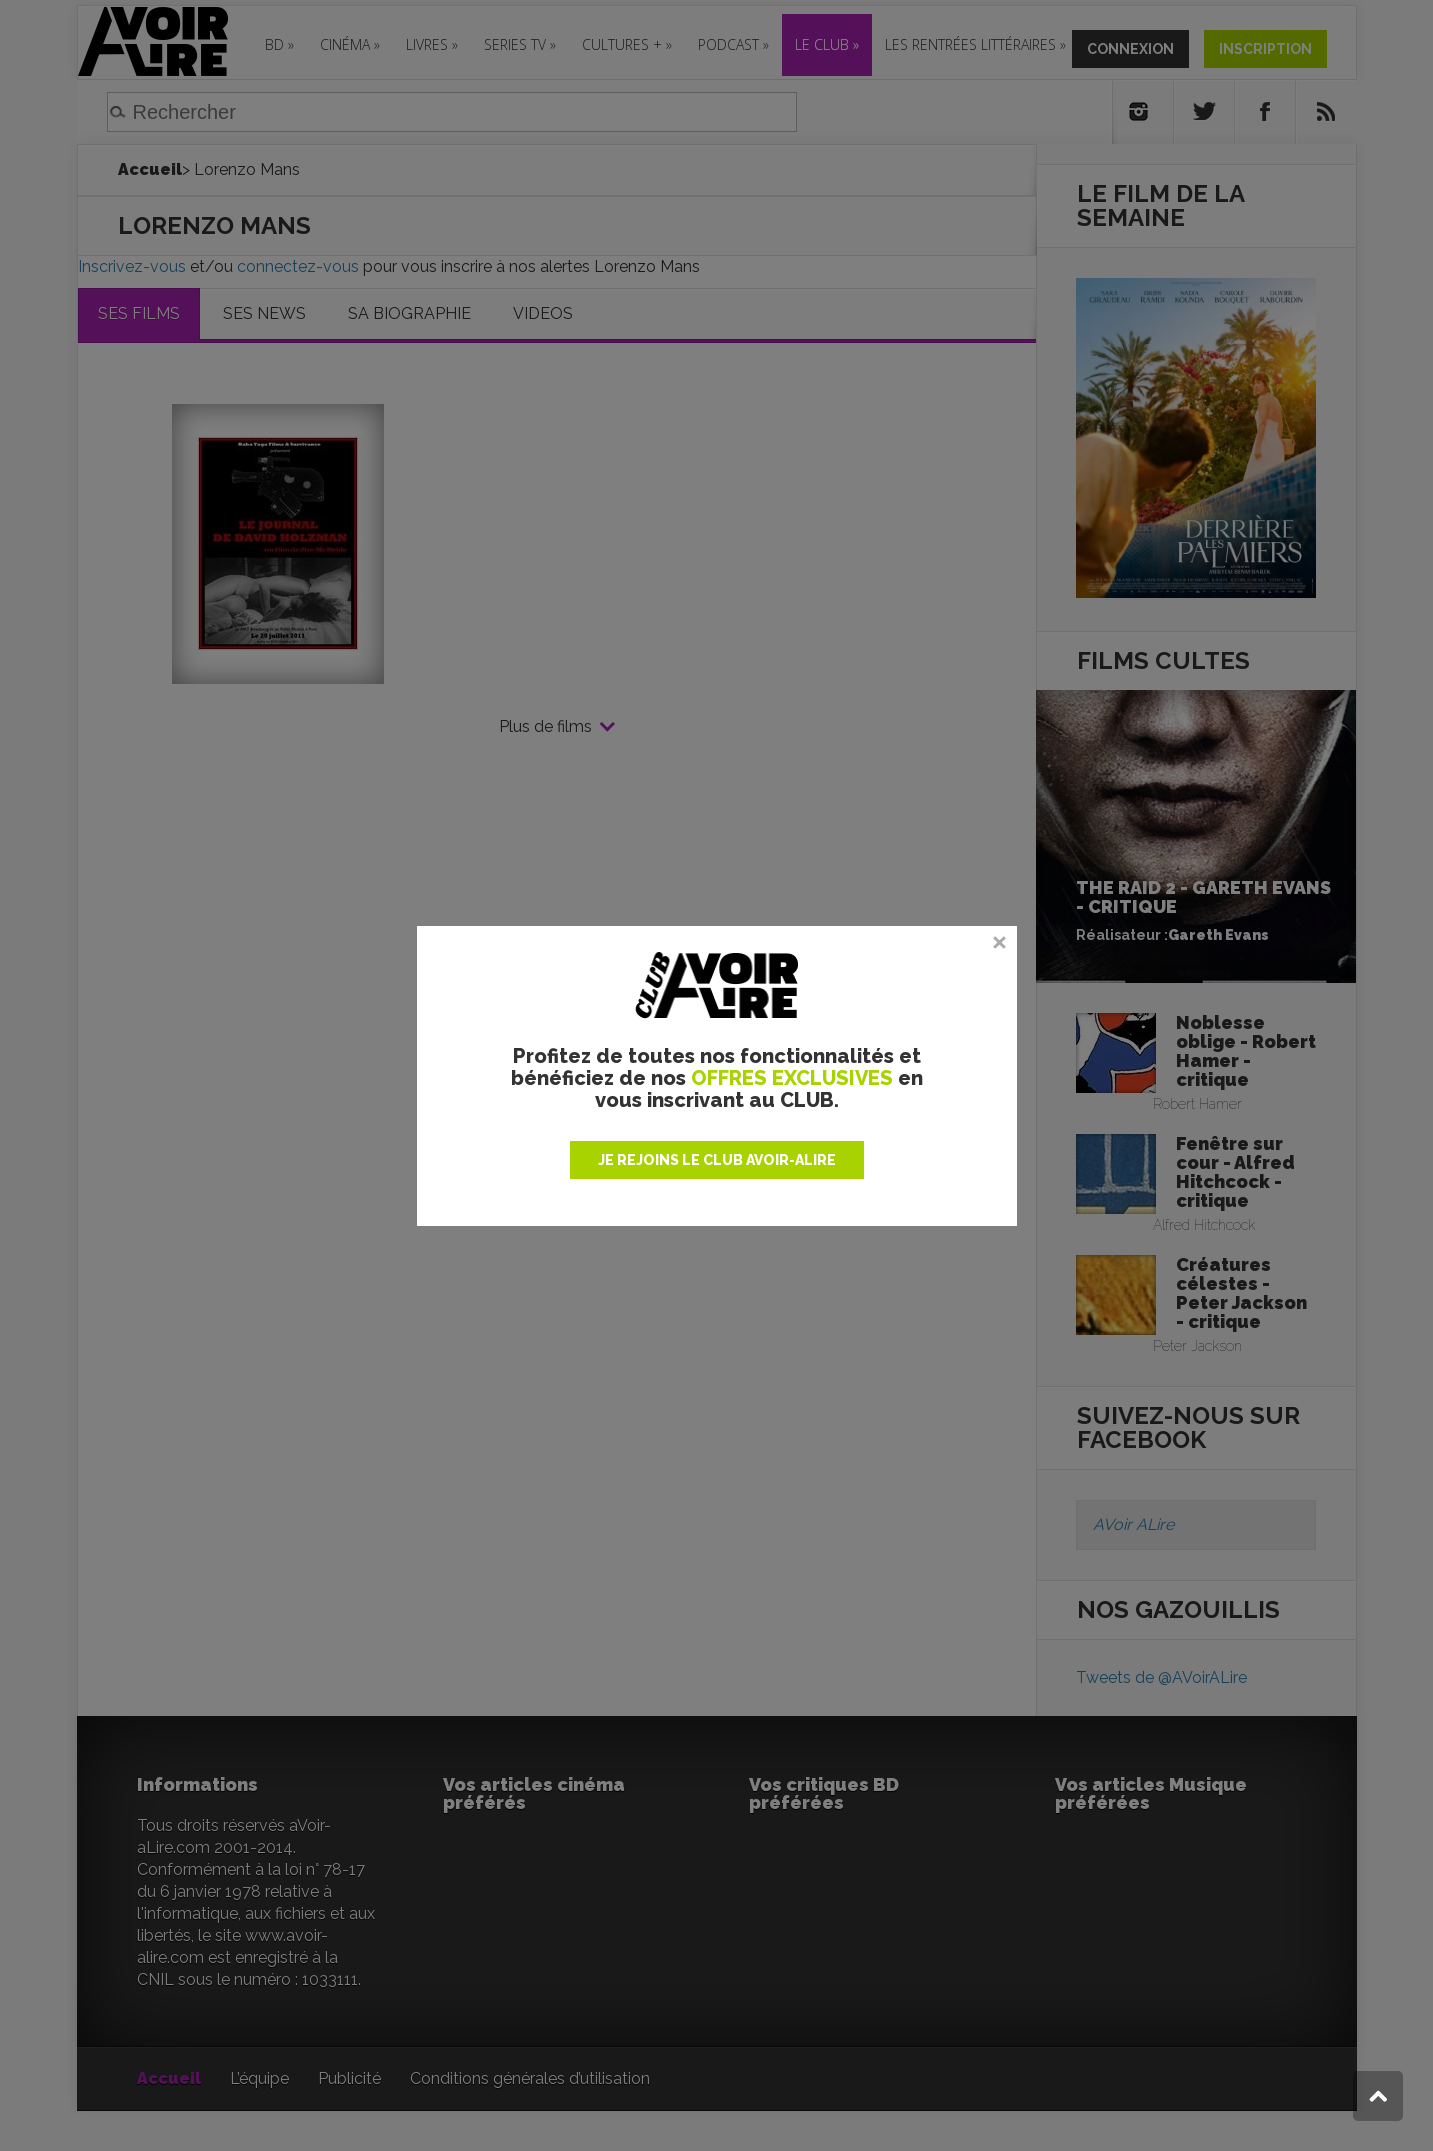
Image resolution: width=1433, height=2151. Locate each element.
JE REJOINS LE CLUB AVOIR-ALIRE (717, 1160)
